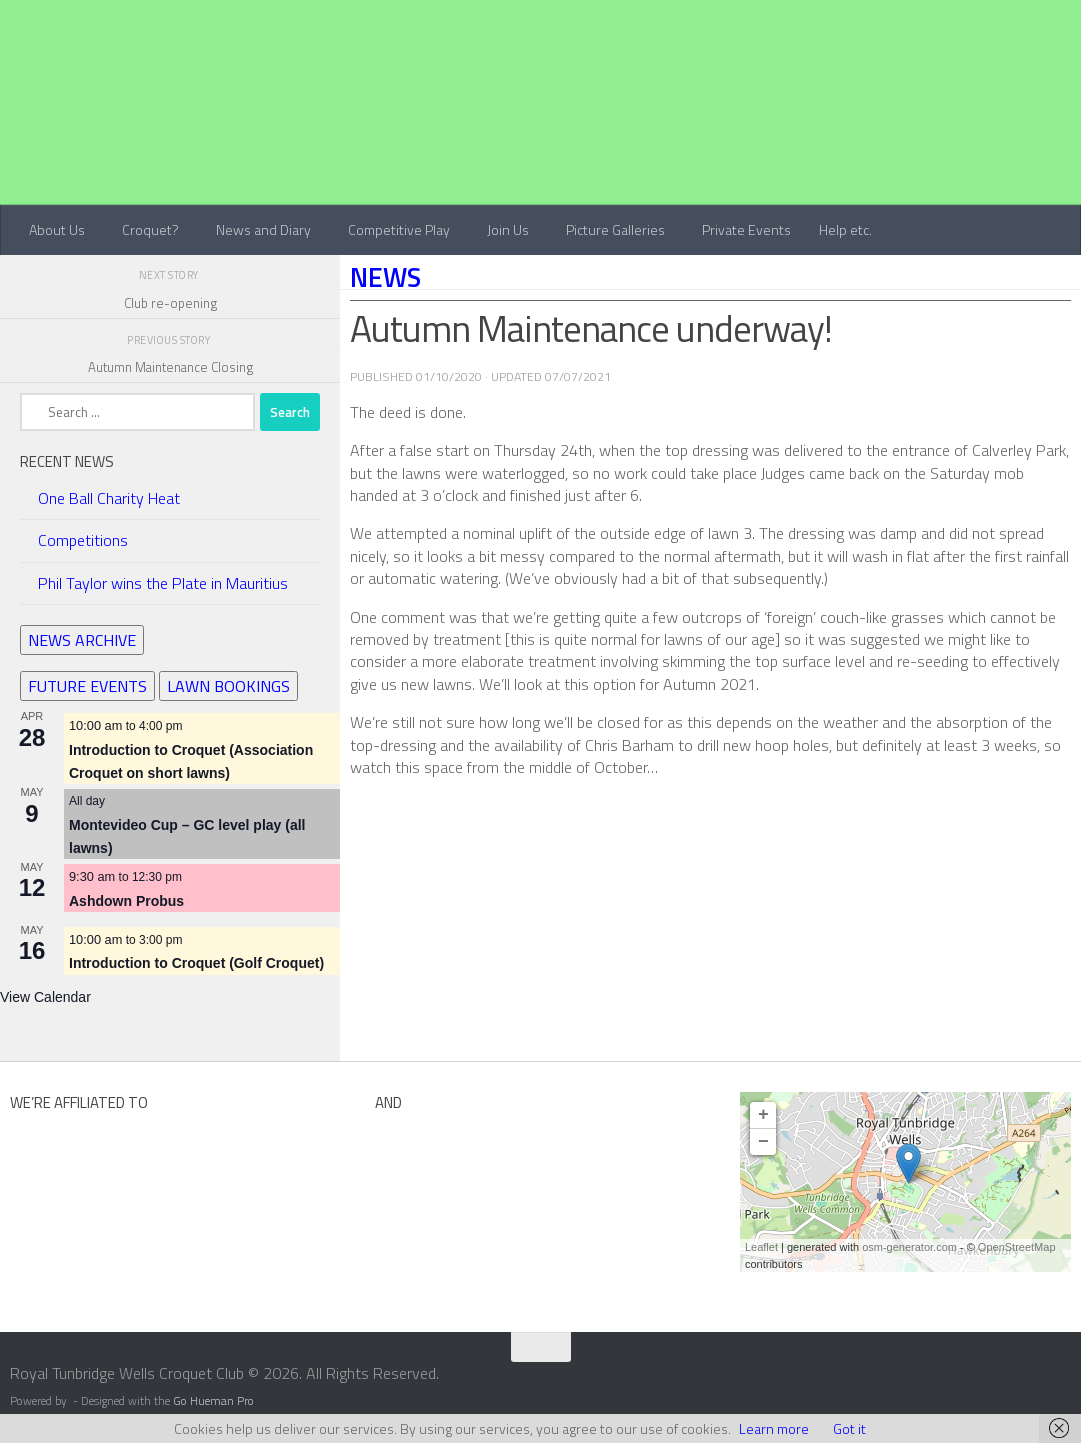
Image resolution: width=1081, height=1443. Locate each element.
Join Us (508, 229)
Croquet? (150, 229)
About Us (57, 229)
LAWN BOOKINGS (228, 686)
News (385, 277)
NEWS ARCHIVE (82, 640)
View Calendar (45, 997)
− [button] (763, 1142)
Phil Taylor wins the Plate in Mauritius (163, 583)
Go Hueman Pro (213, 1401)
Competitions (83, 540)
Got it (849, 1428)
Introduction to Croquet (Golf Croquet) (196, 963)
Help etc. (845, 229)
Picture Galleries (615, 229)
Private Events (746, 229)
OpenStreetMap (1017, 1247)
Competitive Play (399, 229)
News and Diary (263, 229)
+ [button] (763, 1115)
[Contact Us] (1068, 1380)
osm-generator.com (909, 1247)
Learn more (774, 1428)
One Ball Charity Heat (109, 498)
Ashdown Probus (126, 901)
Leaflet (761, 1247)
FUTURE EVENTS (87, 686)
